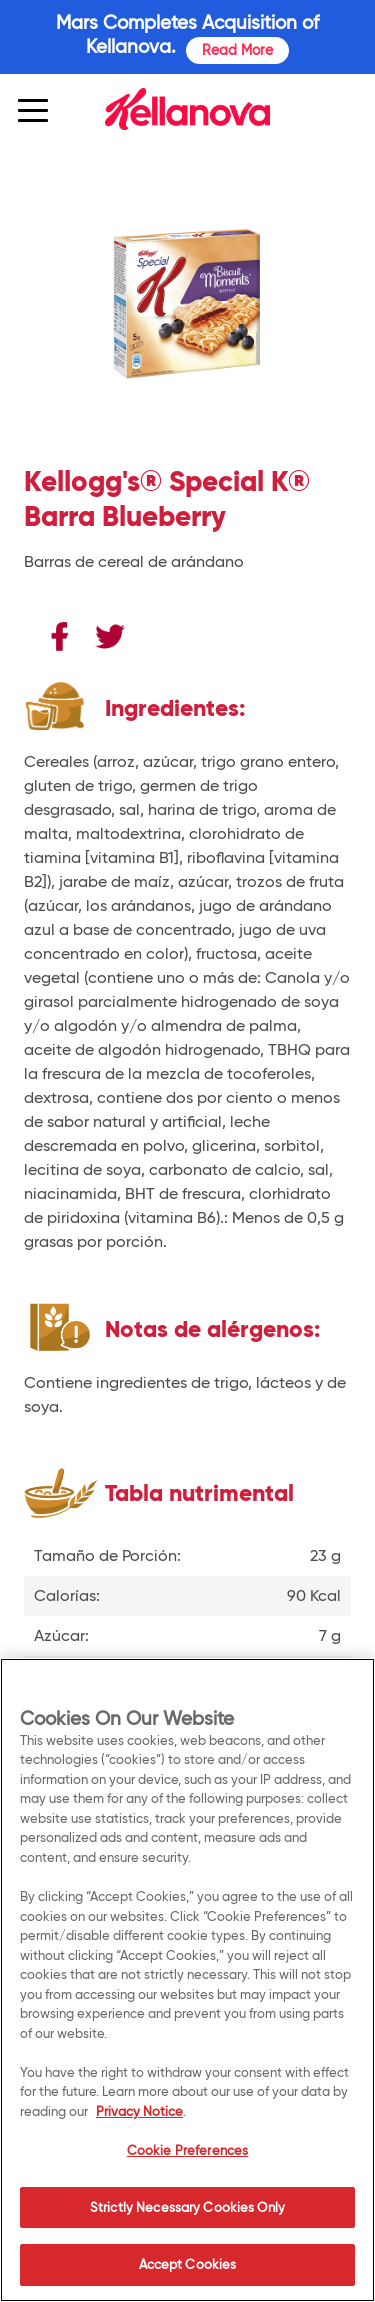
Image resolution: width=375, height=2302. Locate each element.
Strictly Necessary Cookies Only (187, 2207)
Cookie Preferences (187, 2150)
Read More (237, 50)
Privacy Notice (139, 2111)
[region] (187, 1980)
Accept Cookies (188, 2264)
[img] (187, 109)
